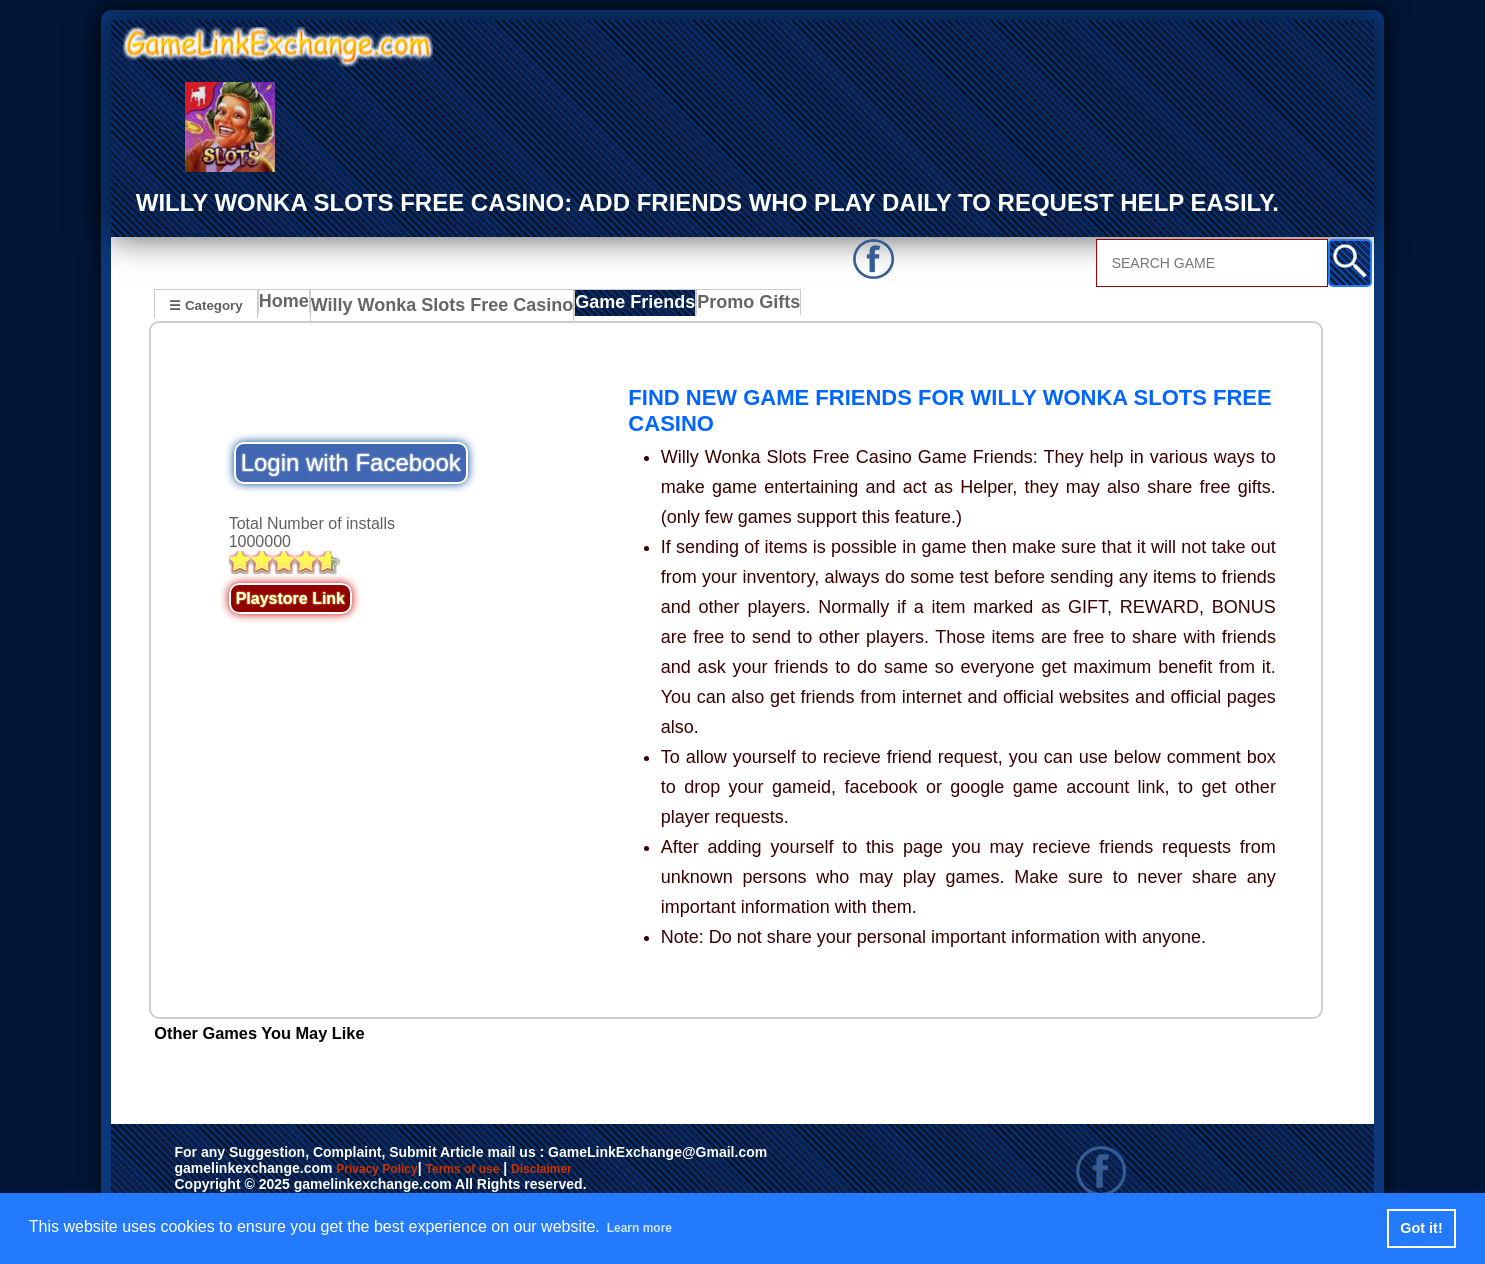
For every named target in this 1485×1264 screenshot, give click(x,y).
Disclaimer (634, 1170)
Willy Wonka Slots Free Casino (432, 307)
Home (288, 307)
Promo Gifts (711, 307)
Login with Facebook (351, 461)
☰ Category (205, 304)
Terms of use (521, 1170)
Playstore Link (290, 597)
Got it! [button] (1421, 1228)
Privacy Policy (397, 1170)
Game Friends (602, 307)
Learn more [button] (650, 1227)
